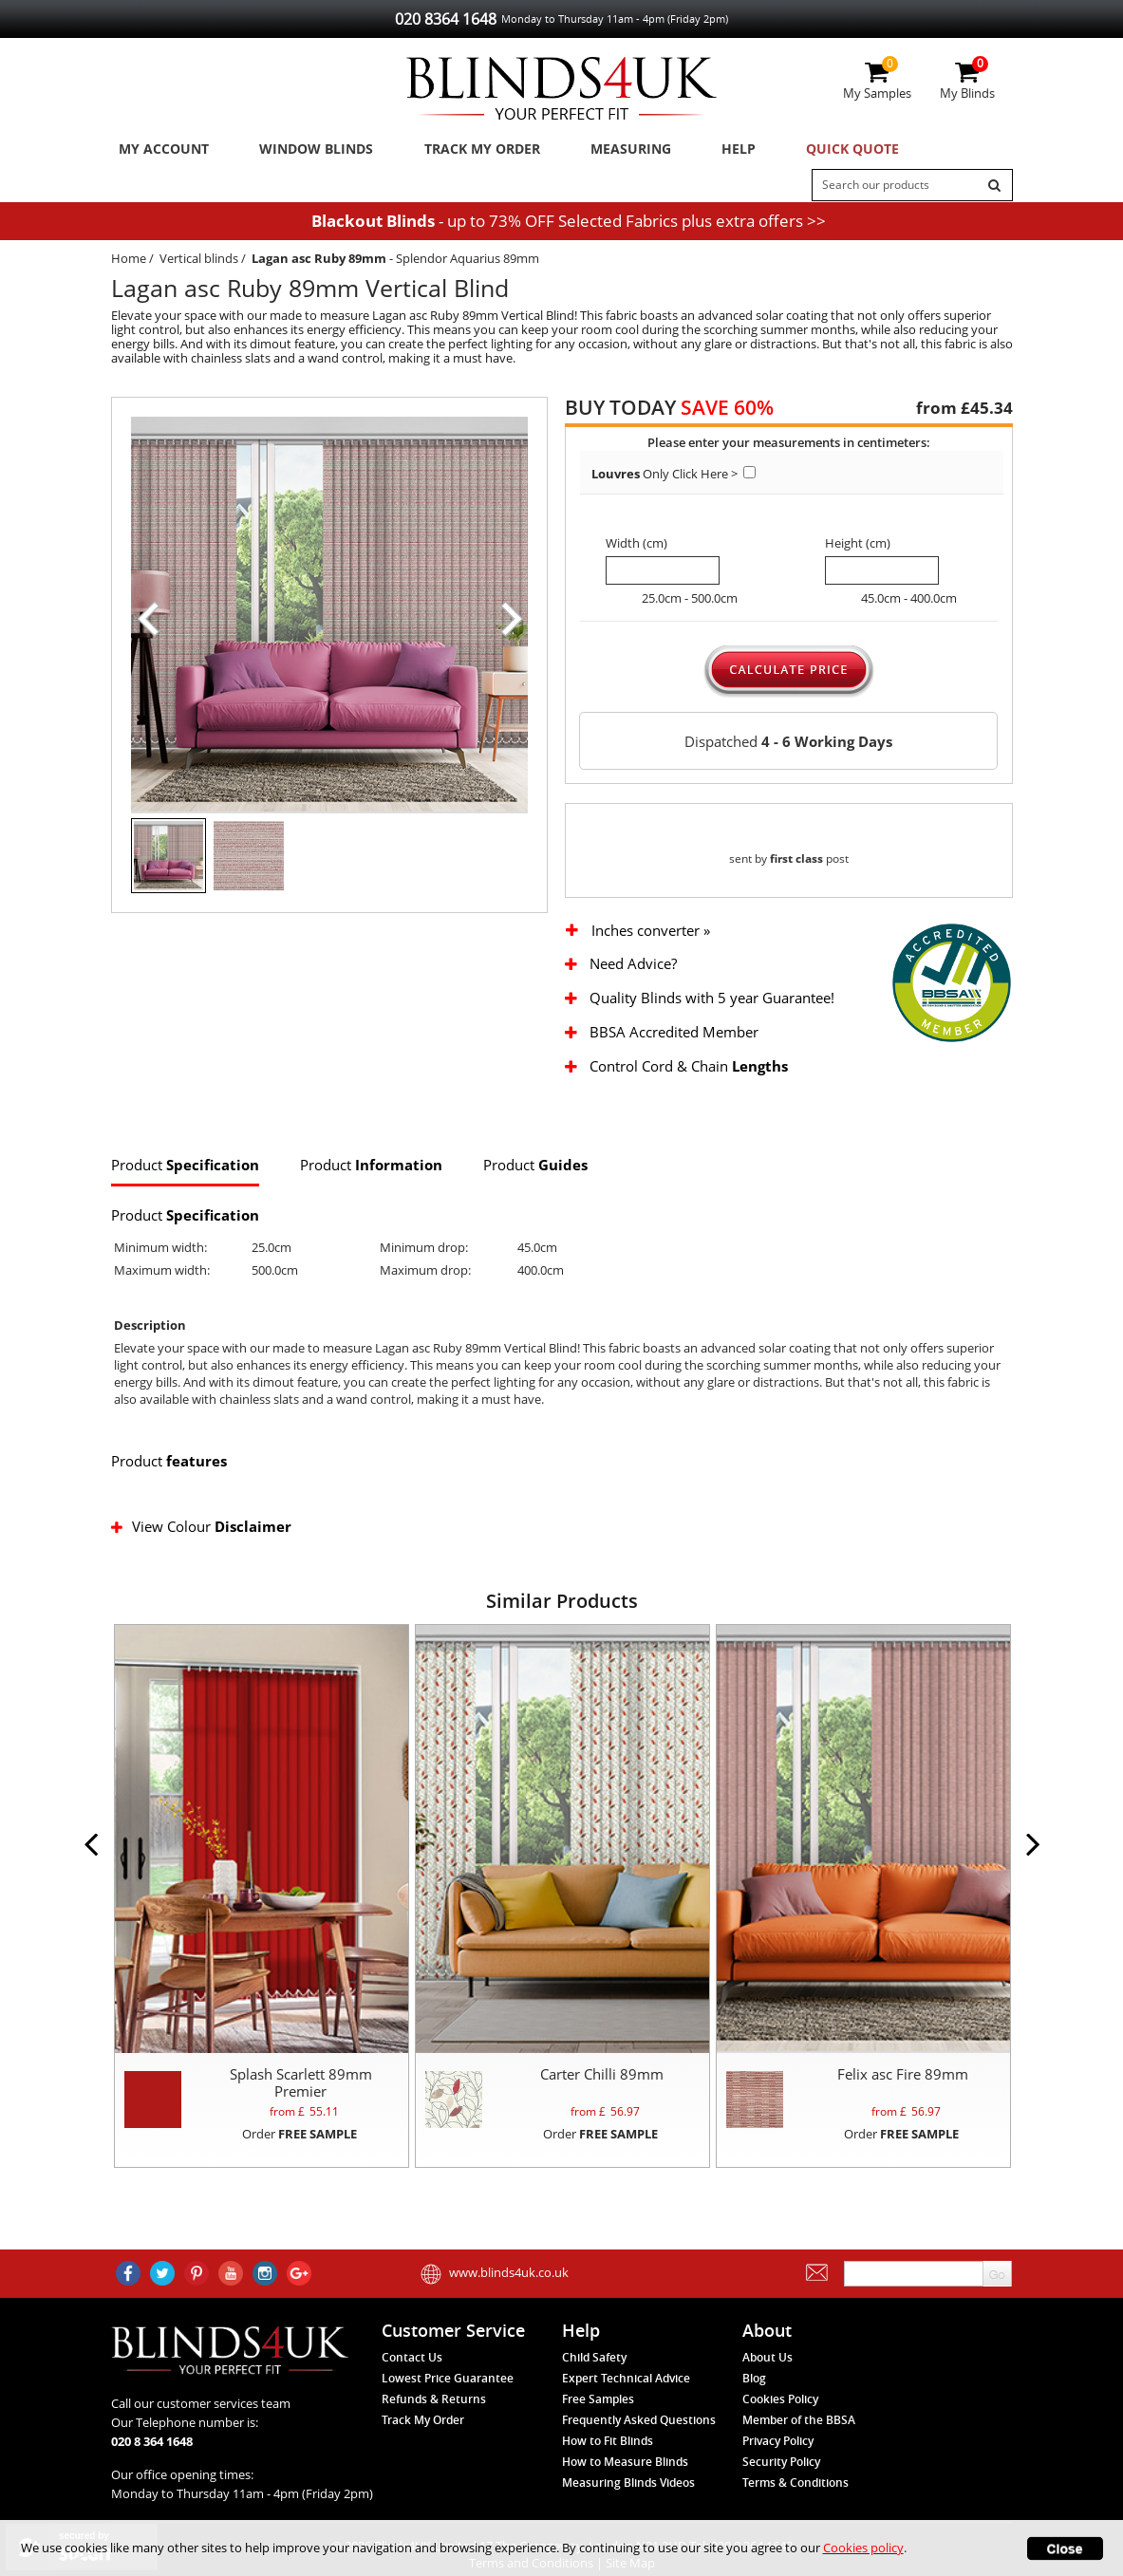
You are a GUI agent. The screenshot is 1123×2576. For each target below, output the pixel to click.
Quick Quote (806, 150)
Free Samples (598, 2399)
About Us (767, 2357)
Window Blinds (304, 150)
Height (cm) (857, 548)
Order (299, 2157)
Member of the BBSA (798, 2420)
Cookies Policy (780, 2399)
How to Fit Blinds (607, 2441)
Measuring (605, 150)
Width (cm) (636, 548)
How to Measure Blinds (625, 2462)
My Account (158, 150)
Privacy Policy (778, 2441)
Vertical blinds (198, 263)
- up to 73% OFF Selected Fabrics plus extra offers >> (568, 226)
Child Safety (594, 2357)
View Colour (202, 1550)
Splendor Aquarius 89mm (467, 263)
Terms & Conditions (795, 2482)
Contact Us (412, 2357)
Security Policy (781, 2462)
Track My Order (463, 150)
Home (128, 263)
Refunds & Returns (434, 2399)
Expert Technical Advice (626, 2378)
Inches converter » (650, 955)
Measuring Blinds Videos (628, 2482)
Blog (754, 2378)
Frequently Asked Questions (639, 2420)
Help (702, 150)
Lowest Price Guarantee (448, 2378)
